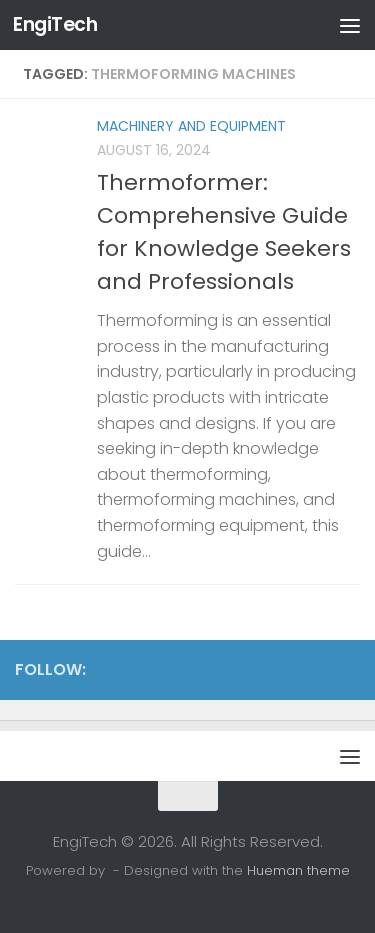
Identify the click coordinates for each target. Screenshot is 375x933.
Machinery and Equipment (191, 126)
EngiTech (55, 24)
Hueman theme (298, 870)
